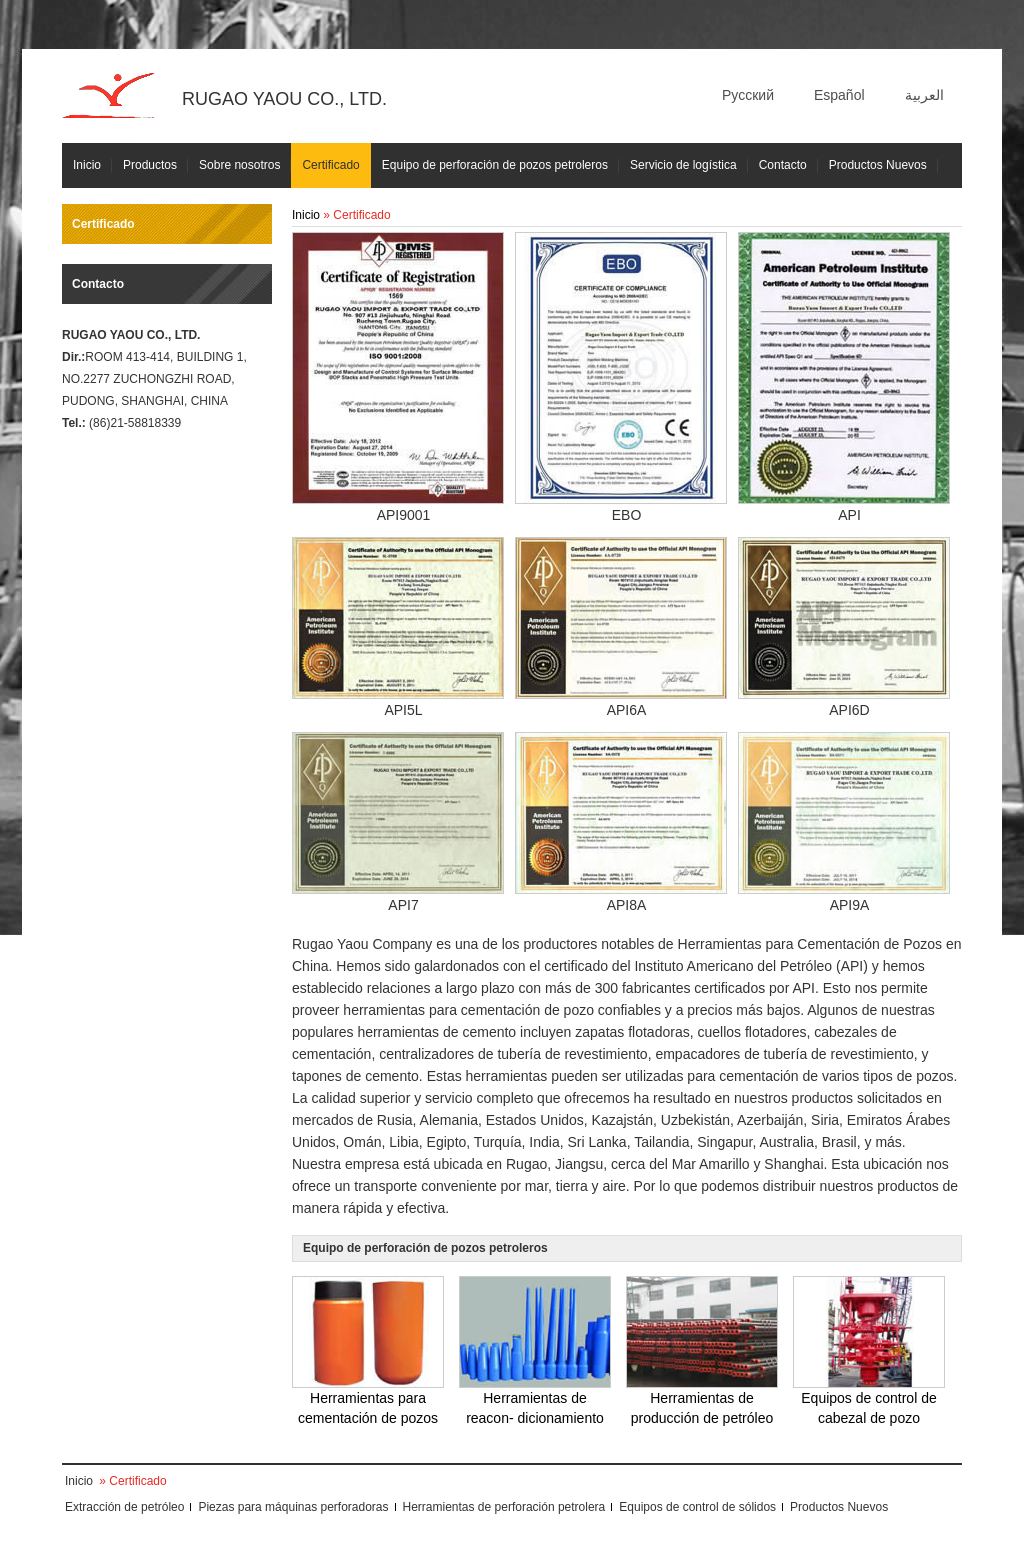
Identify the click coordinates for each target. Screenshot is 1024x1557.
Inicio (87, 165)
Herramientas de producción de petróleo (702, 1351)
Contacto (783, 165)
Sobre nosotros (239, 165)
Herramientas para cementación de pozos (368, 1351)
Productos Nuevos (878, 165)
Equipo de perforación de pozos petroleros (495, 165)
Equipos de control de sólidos (697, 1507)
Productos (150, 165)
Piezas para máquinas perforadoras (293, 1507)
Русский (748, 95)
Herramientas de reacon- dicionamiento (535, 1351)
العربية (924, 95)
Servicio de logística (683, 165)
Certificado (330, 165)
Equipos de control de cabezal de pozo (869, 1351)
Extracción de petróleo (124, 1507)
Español (839, 95)
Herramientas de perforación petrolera (504, 1507)
